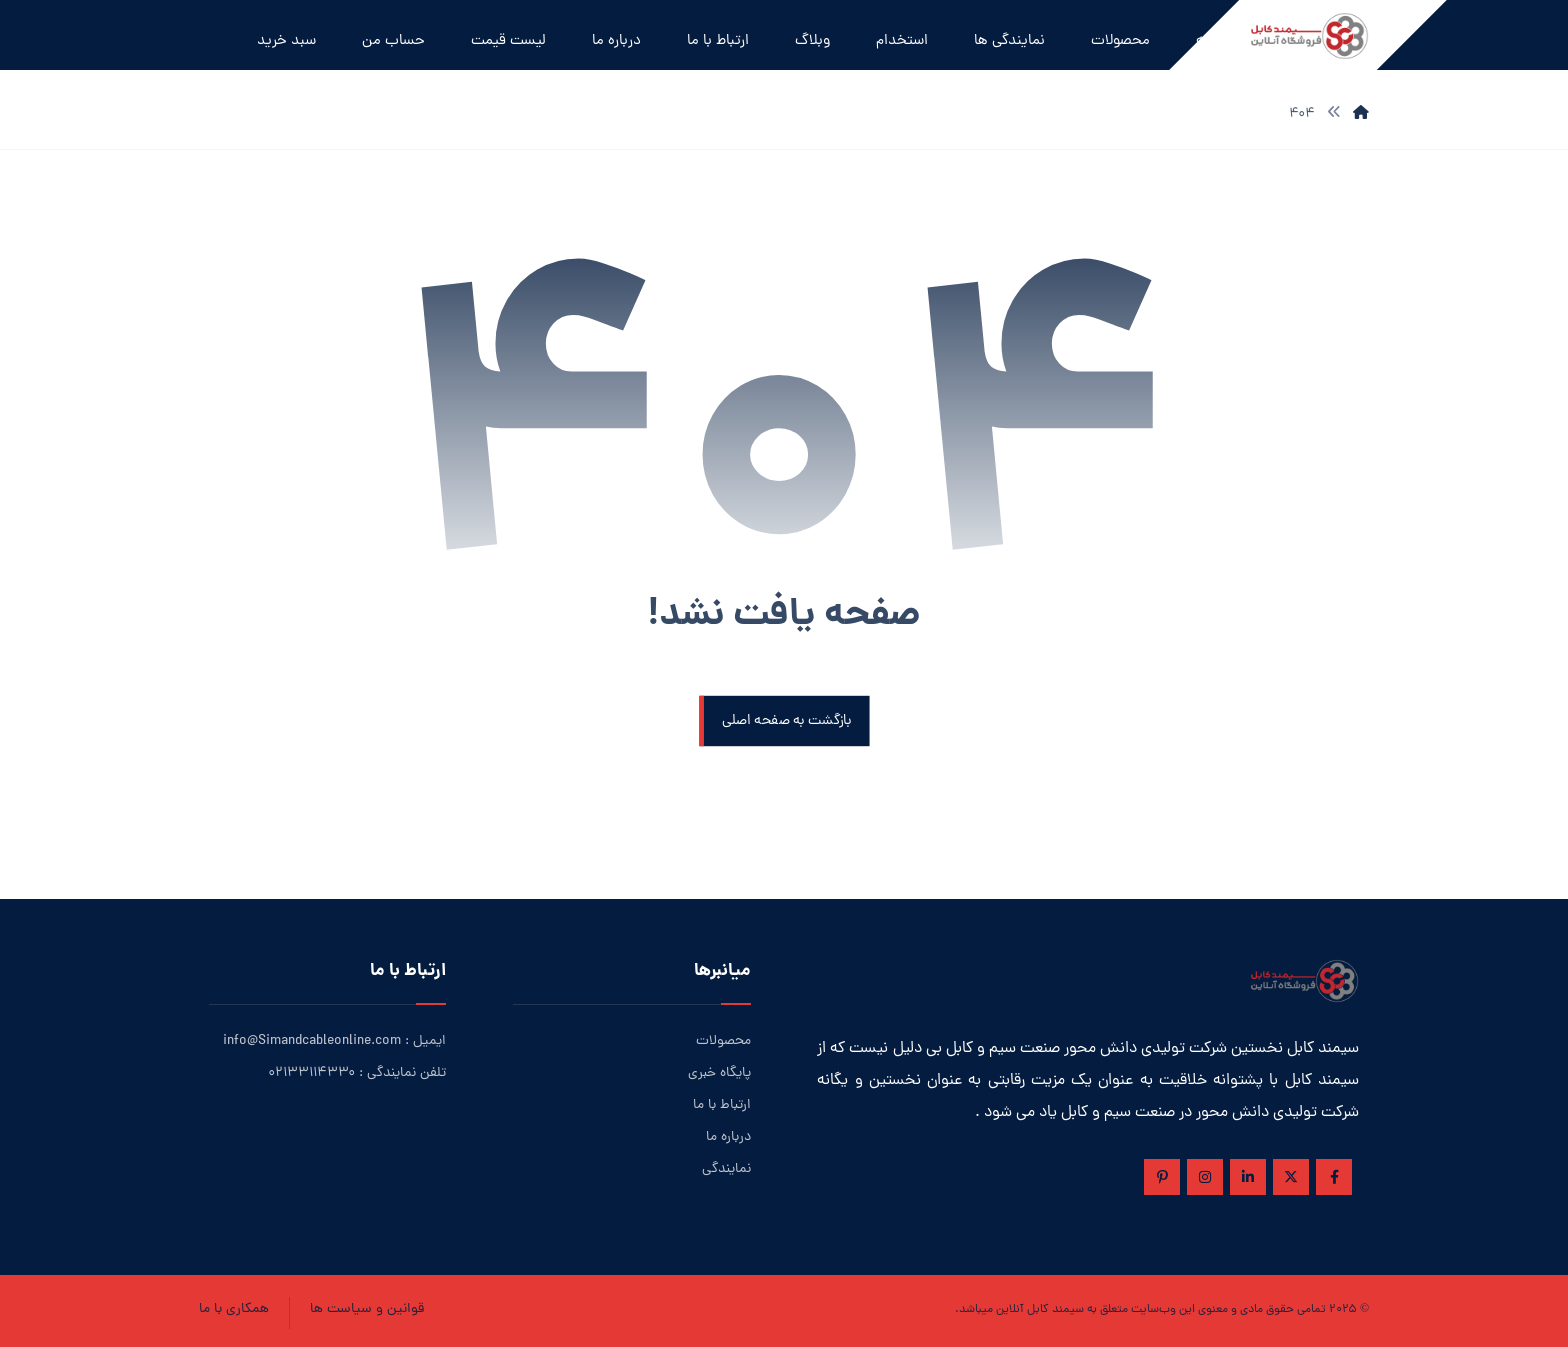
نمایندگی (726, 1169)
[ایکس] (1291, 1177)
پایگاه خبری (719, 1073)
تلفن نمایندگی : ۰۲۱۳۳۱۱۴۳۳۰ (357, 1073)
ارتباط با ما (722, 1105)
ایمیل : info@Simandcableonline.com (334, 1041)
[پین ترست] (1162, 1177)
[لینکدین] (1248, 1177)
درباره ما (728, 1137)
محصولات (723, 1041)
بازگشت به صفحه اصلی (786, 721)
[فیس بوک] (1334, 1177)
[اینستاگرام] (1205, 1177)
